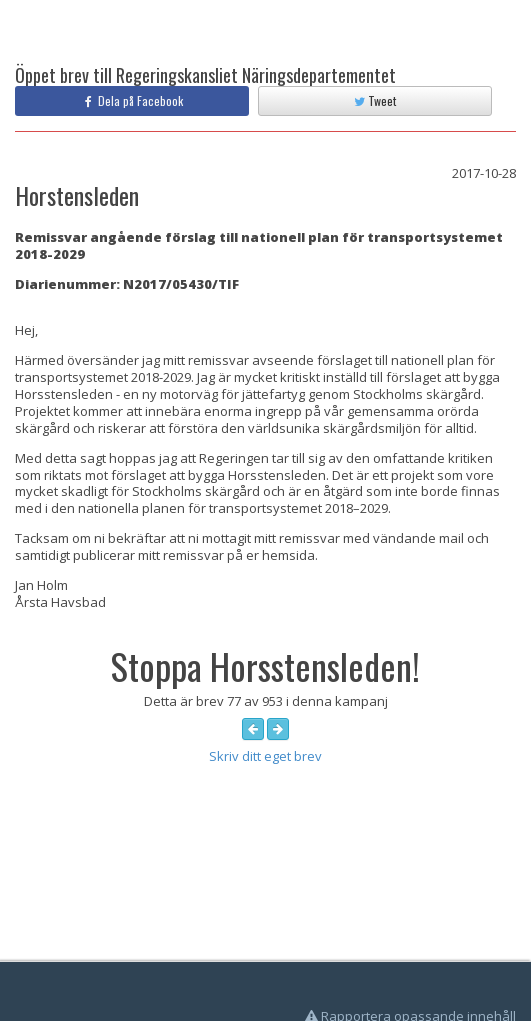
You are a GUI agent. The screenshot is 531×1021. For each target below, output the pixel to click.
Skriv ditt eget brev (265, 756)
